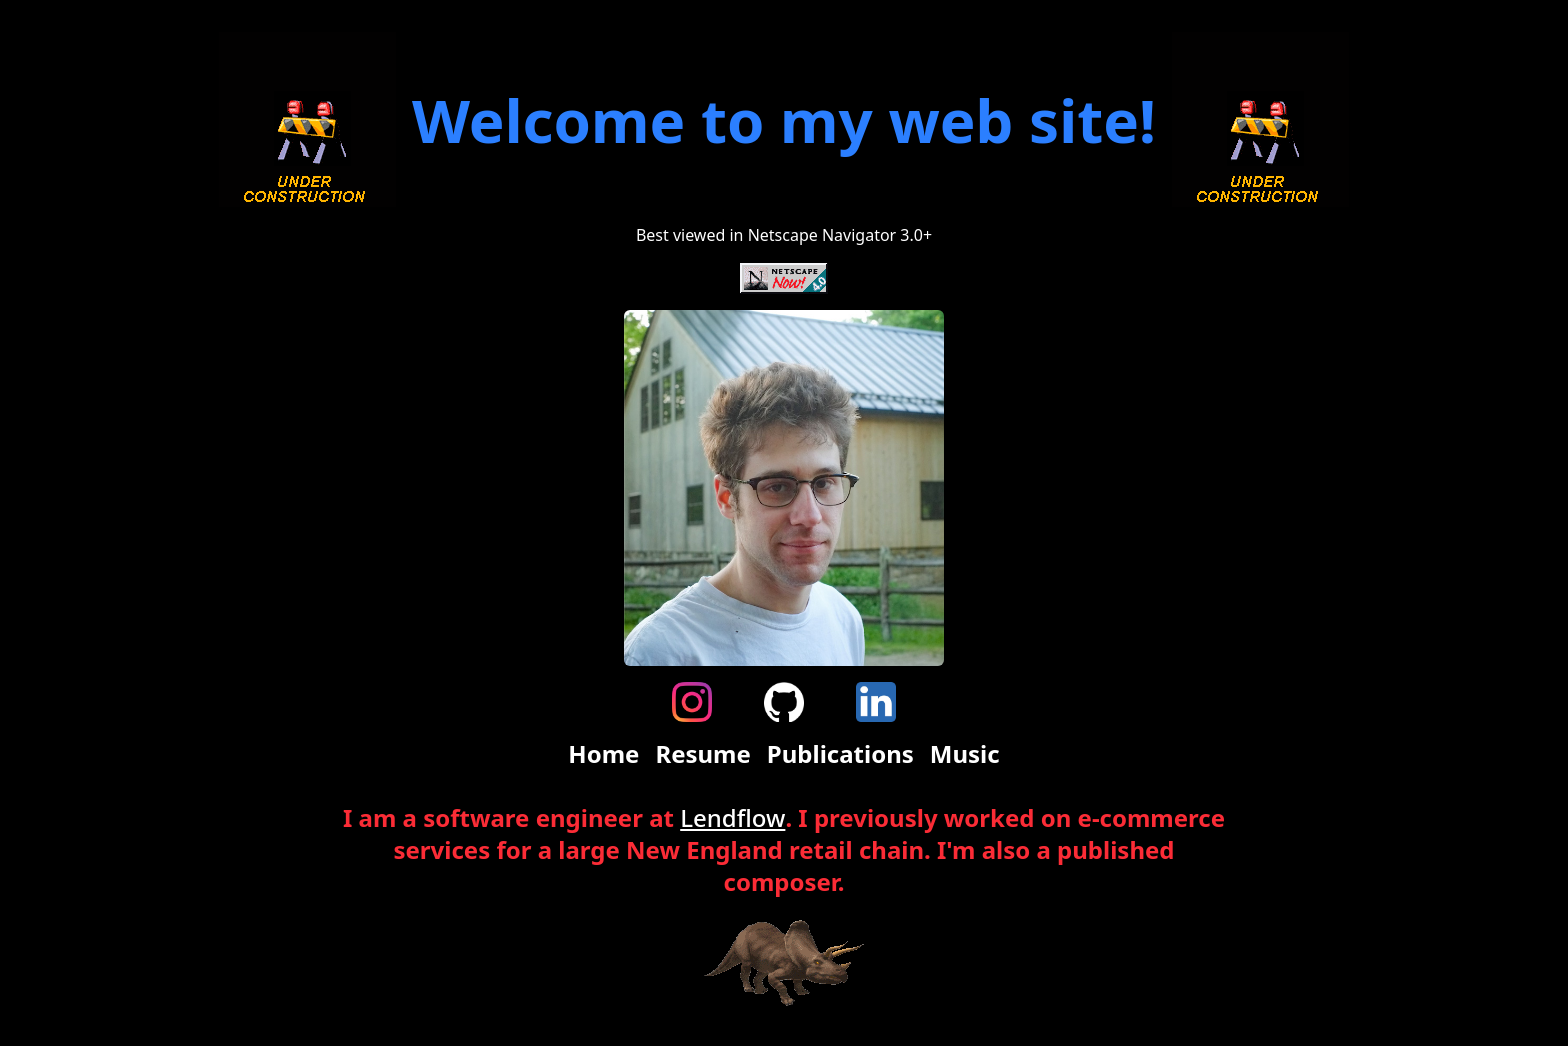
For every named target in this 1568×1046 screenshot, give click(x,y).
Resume (702, 754)
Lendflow (732, 817)
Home (603, 754)
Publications (840, 754)
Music (965, 754)
